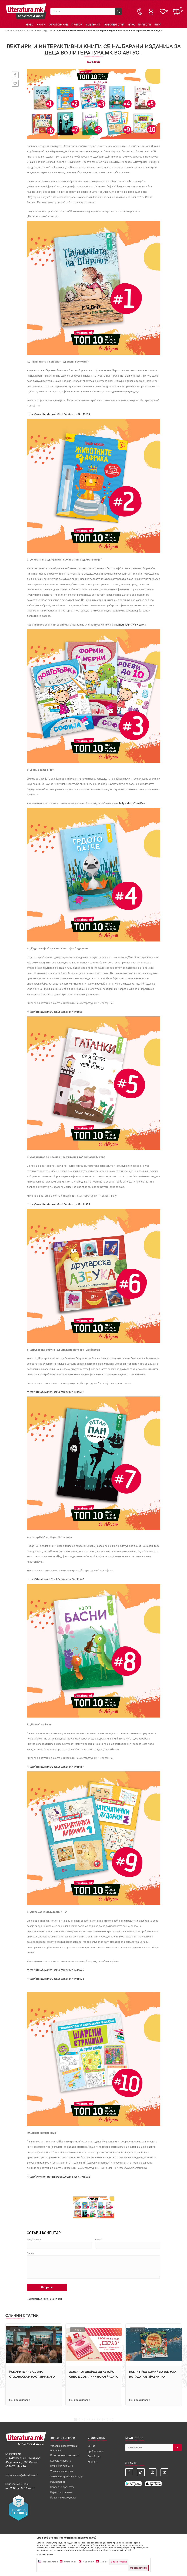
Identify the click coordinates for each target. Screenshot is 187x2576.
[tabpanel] (33, 2364)
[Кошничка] (177, 10)
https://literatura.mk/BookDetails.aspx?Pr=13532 (55, 1391)
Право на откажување (63, 2498)
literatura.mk (12, 30)
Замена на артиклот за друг (67, 2476)
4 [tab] (91, 2419)
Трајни (103, 2562)
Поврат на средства (62, 2487)
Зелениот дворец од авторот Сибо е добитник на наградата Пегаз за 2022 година (93, 2376)
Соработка (94, 2456)
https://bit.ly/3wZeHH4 (132, 624)
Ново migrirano (45, 30)
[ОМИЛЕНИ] (163, 10)
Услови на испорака (62, 2471)
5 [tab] (96, 2419)
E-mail (98, 2239)
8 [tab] (111, 2419)
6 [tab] (101, 2419)
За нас (91, 2446)
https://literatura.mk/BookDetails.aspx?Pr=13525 (55, 1978)
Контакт (93, 2462)
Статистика (70, 2562)
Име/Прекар (34, 2239)
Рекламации (57, 2482)
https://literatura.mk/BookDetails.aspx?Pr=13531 (55, 1011)
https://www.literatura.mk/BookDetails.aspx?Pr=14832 (58, 1204)
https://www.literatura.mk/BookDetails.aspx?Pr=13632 (58, 414)
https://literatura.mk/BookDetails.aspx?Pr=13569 (55, 1766)
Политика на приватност (65, 2455)
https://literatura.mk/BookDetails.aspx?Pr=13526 (55, 1970)
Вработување (96, 2451)
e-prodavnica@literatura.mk (21, 2475)
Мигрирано (28, 30)
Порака (31, 2253)
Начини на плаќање (61, 2466)
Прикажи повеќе (19, 2400)
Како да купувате (60, 2461)
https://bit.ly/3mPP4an (132, 803)
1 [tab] (75, 2419)
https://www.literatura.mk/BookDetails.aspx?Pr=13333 (58, 2176)
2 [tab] (80, 2419)
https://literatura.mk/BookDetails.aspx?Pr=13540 (55, 1579)
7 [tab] (106, 2419)
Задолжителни (50, 2562)
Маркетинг (88, 2562)
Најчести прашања (61, 2492)
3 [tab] (86, 2419)
